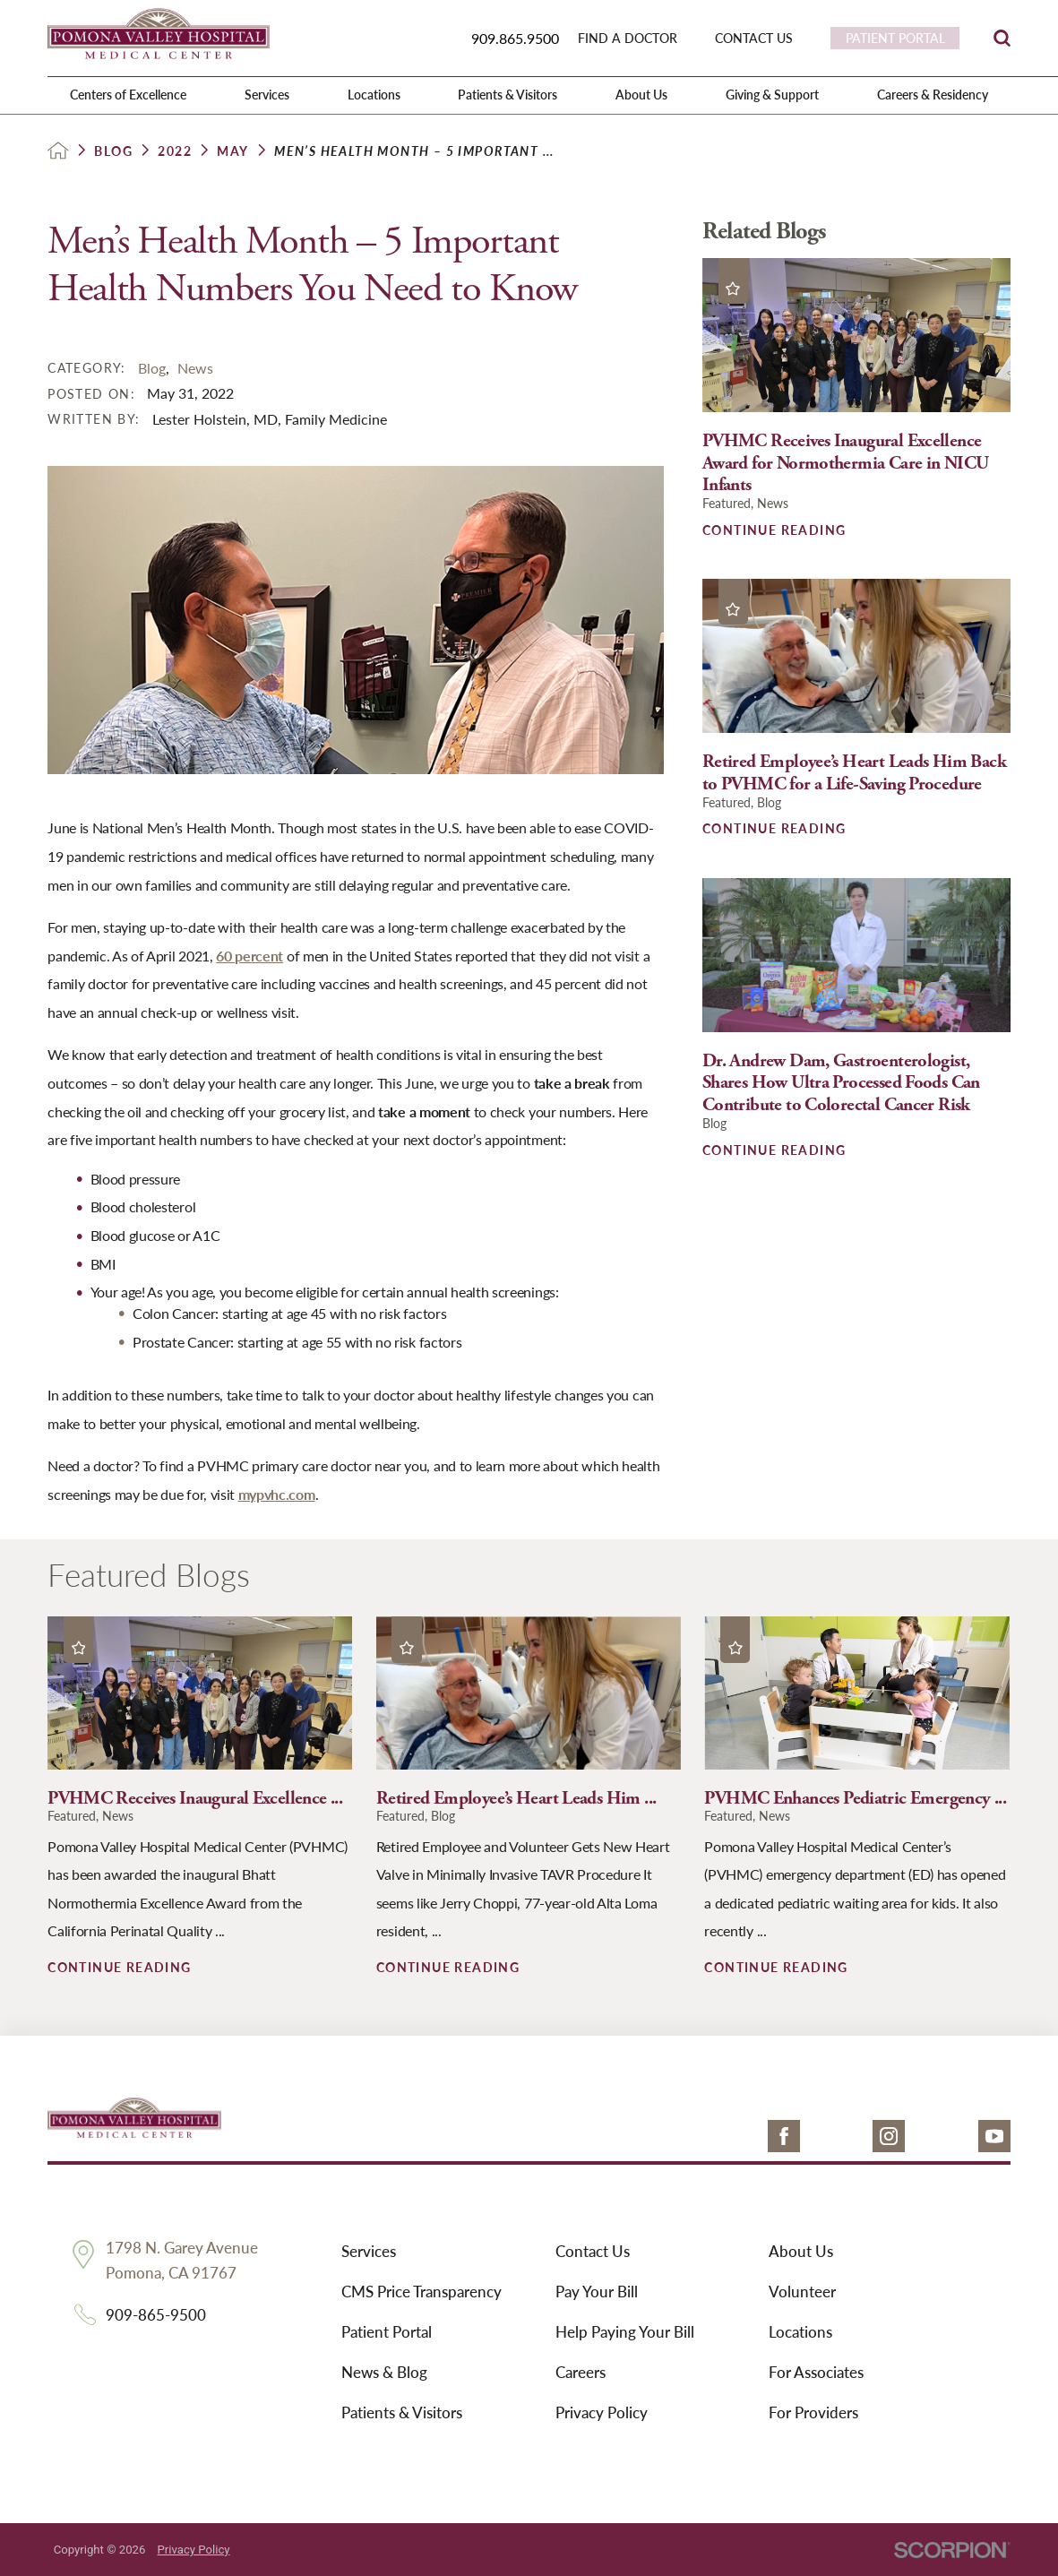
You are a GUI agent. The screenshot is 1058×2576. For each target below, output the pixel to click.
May (232, 150)
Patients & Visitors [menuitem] (507, 94)
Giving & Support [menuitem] (772, 94)
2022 (175, 150)
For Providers (813, 2412)
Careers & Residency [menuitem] (932, 94)
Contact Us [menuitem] (754, 38)
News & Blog (384, 2371)
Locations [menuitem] (374, 94)
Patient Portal (386, 2331)
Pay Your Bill (596, 2291)
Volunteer (802, 2291)
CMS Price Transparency (421, 2291)
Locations (800, 2331)
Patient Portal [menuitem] (895, 38)
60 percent (249, 955)
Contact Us (592, 2251)
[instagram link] (889, 2136)
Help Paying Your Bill (624, 2331)
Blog (113, 150)
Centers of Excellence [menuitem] (128, 94)
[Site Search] (1002, 38)
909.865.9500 (515, 38)
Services (368, 2251)
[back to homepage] (58, 150)
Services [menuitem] (267, 94)
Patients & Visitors (401, 2412)
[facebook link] (784, 2136)
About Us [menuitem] (641, 94)
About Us (801, 2251)
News (195, 368)
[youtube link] (994, 2136)
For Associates (816, 2371)
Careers (580, 2371)
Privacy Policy (601, 2412)
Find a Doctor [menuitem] (627, 38)
